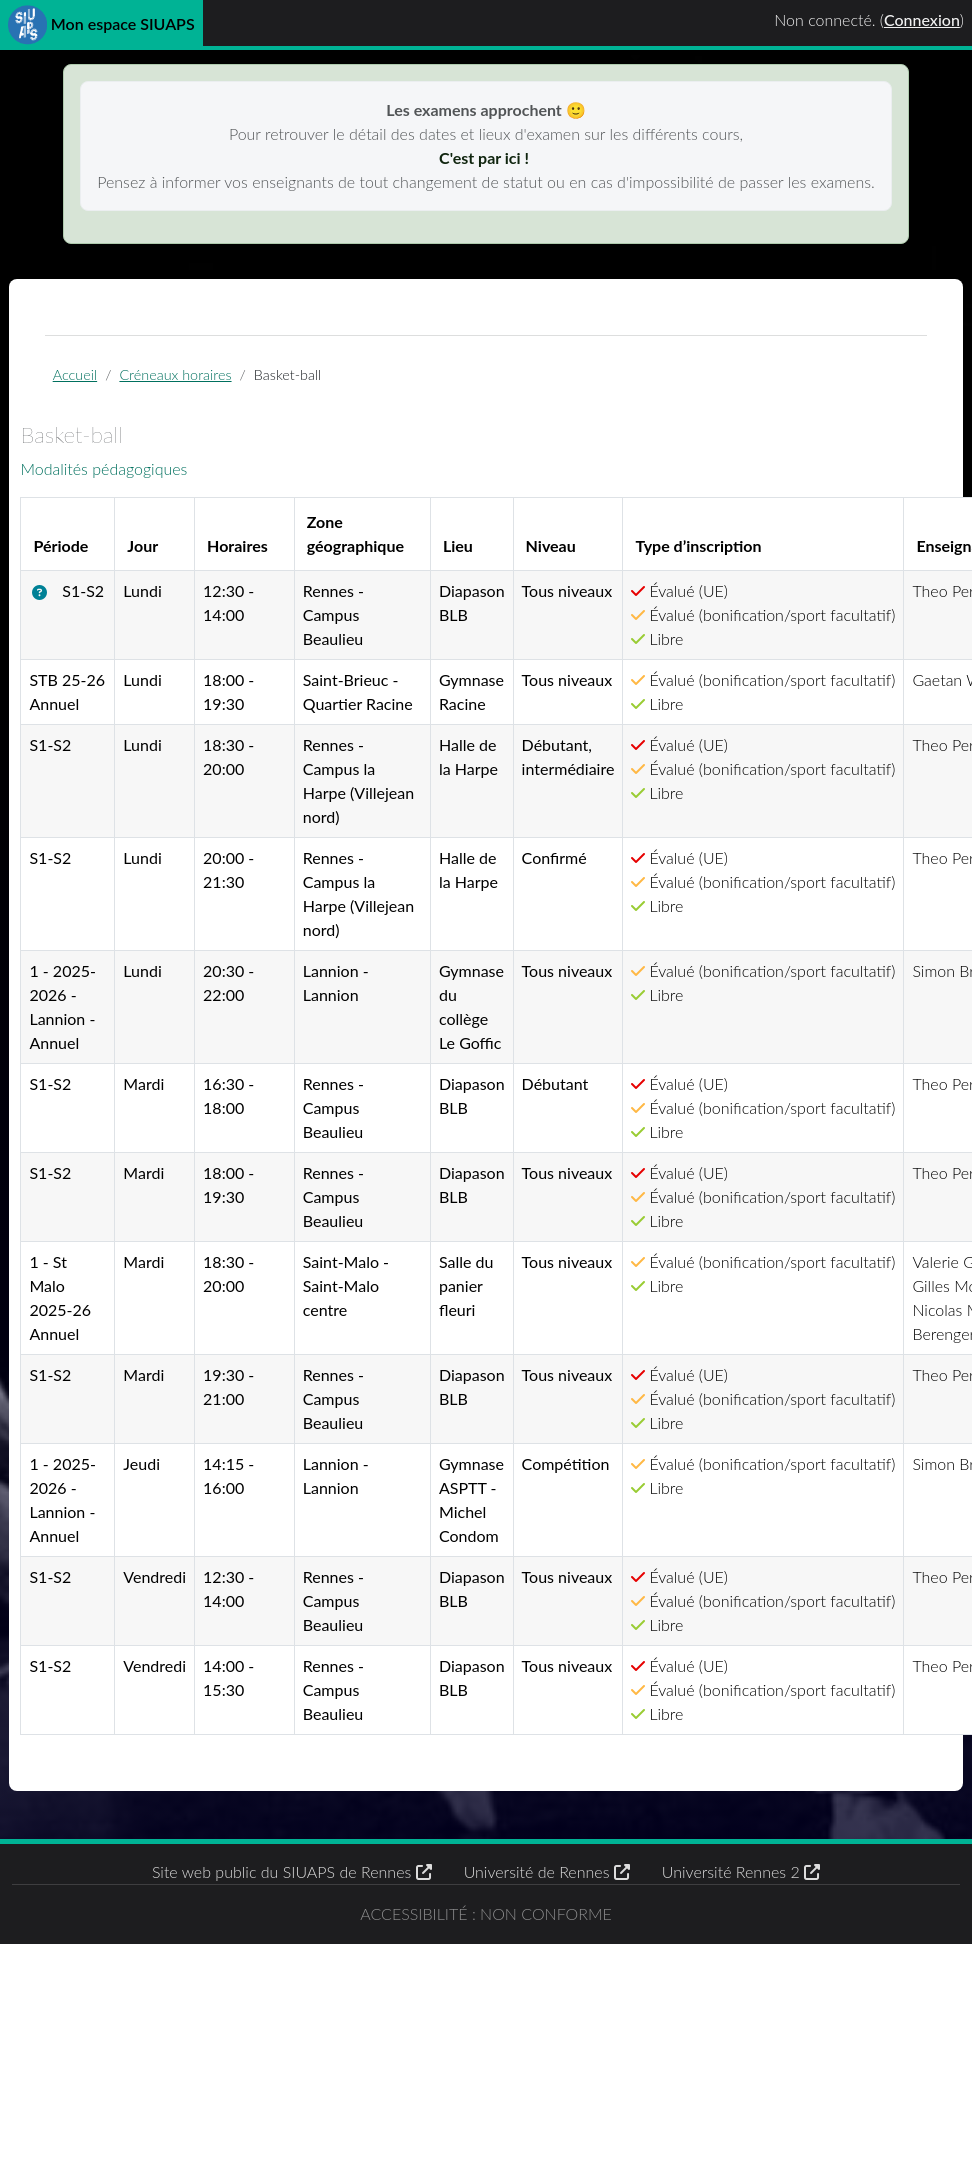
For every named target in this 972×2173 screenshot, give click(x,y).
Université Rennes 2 (741, 2076)
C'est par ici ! (486, 157)
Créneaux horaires (214, 382)
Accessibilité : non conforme (486, 2130)
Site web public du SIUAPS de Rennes (292, 2076)
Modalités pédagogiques (154, 479)
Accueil (113, 382)
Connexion (922, 19)
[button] (94, 604)
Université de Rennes (547, 2076)
